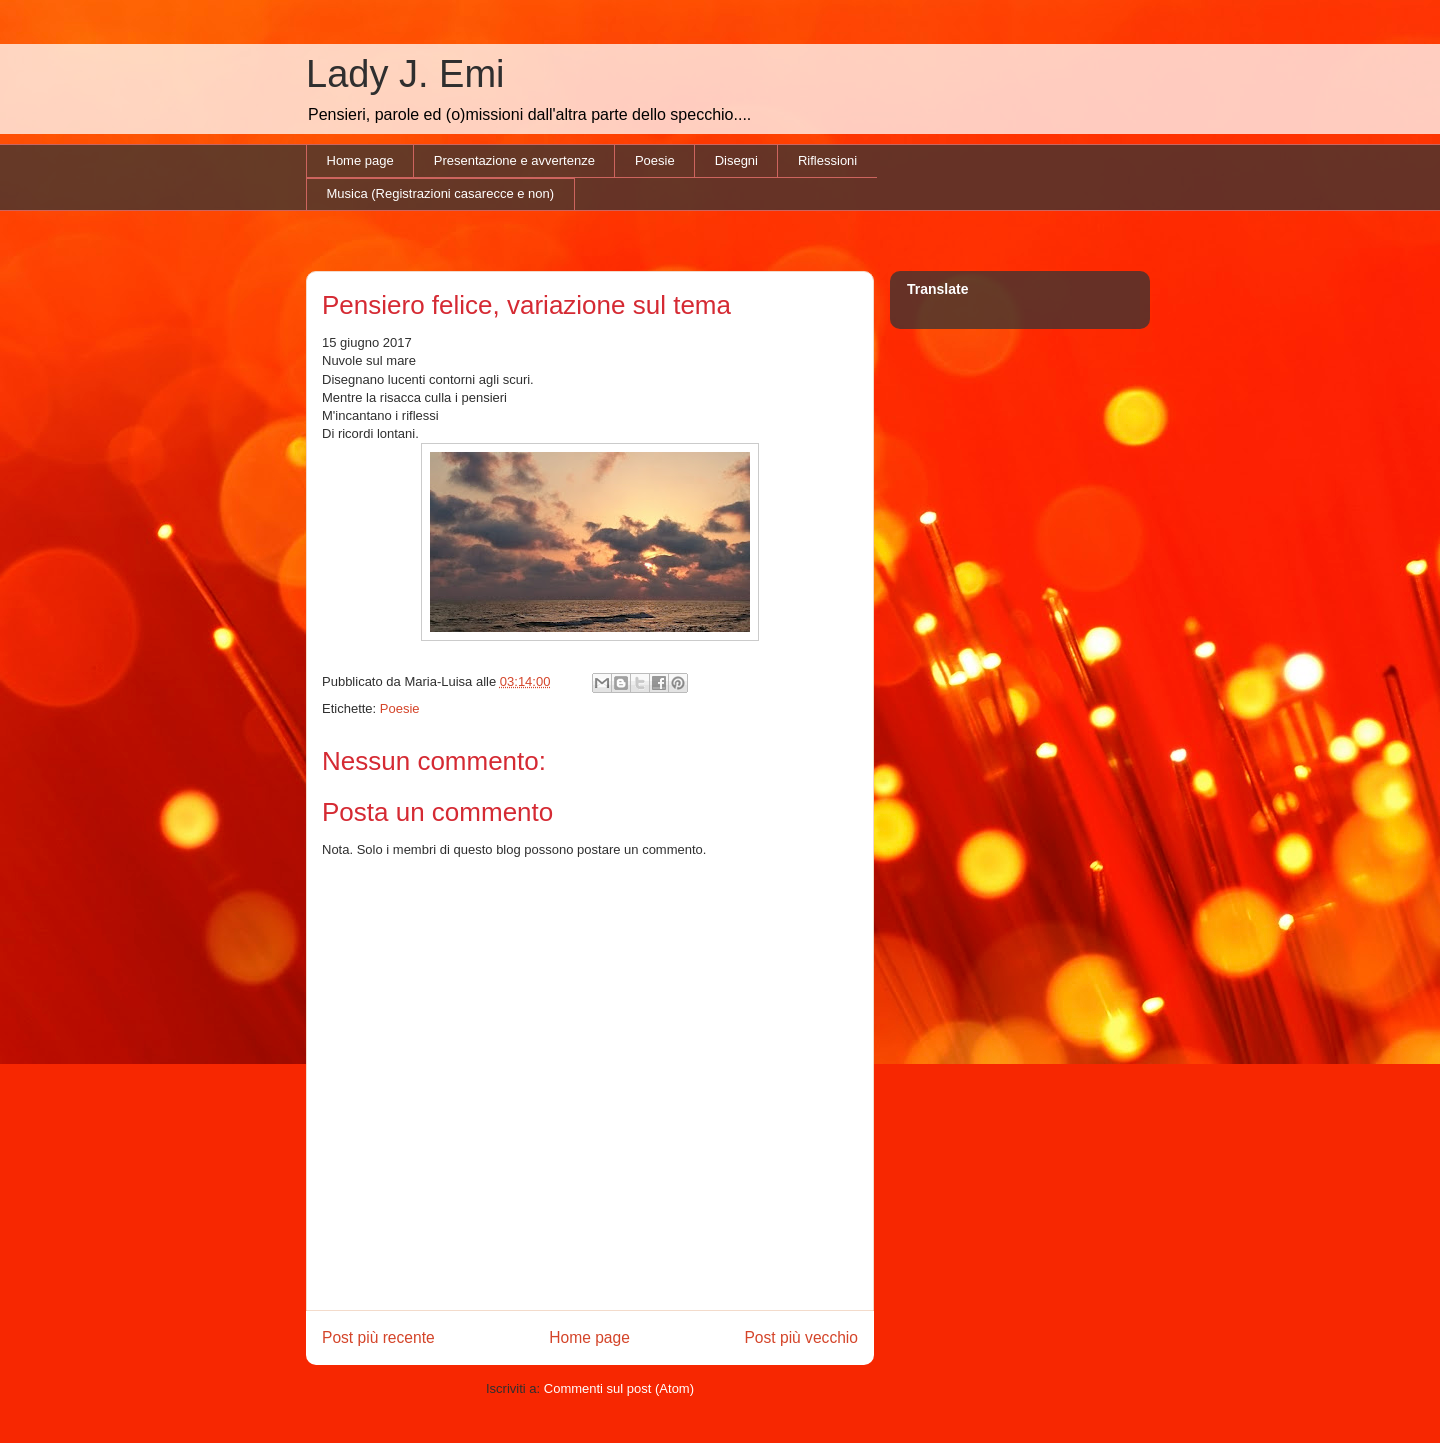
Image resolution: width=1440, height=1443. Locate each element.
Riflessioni (827, 160)
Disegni (736, 160)
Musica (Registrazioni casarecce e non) (441, 193)
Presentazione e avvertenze (514, 160)
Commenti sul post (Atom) (619, 1388)
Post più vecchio (801, 1337)
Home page (360, 160)
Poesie (655, 160)
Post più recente (378, 1337)
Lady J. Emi (405, 74)
